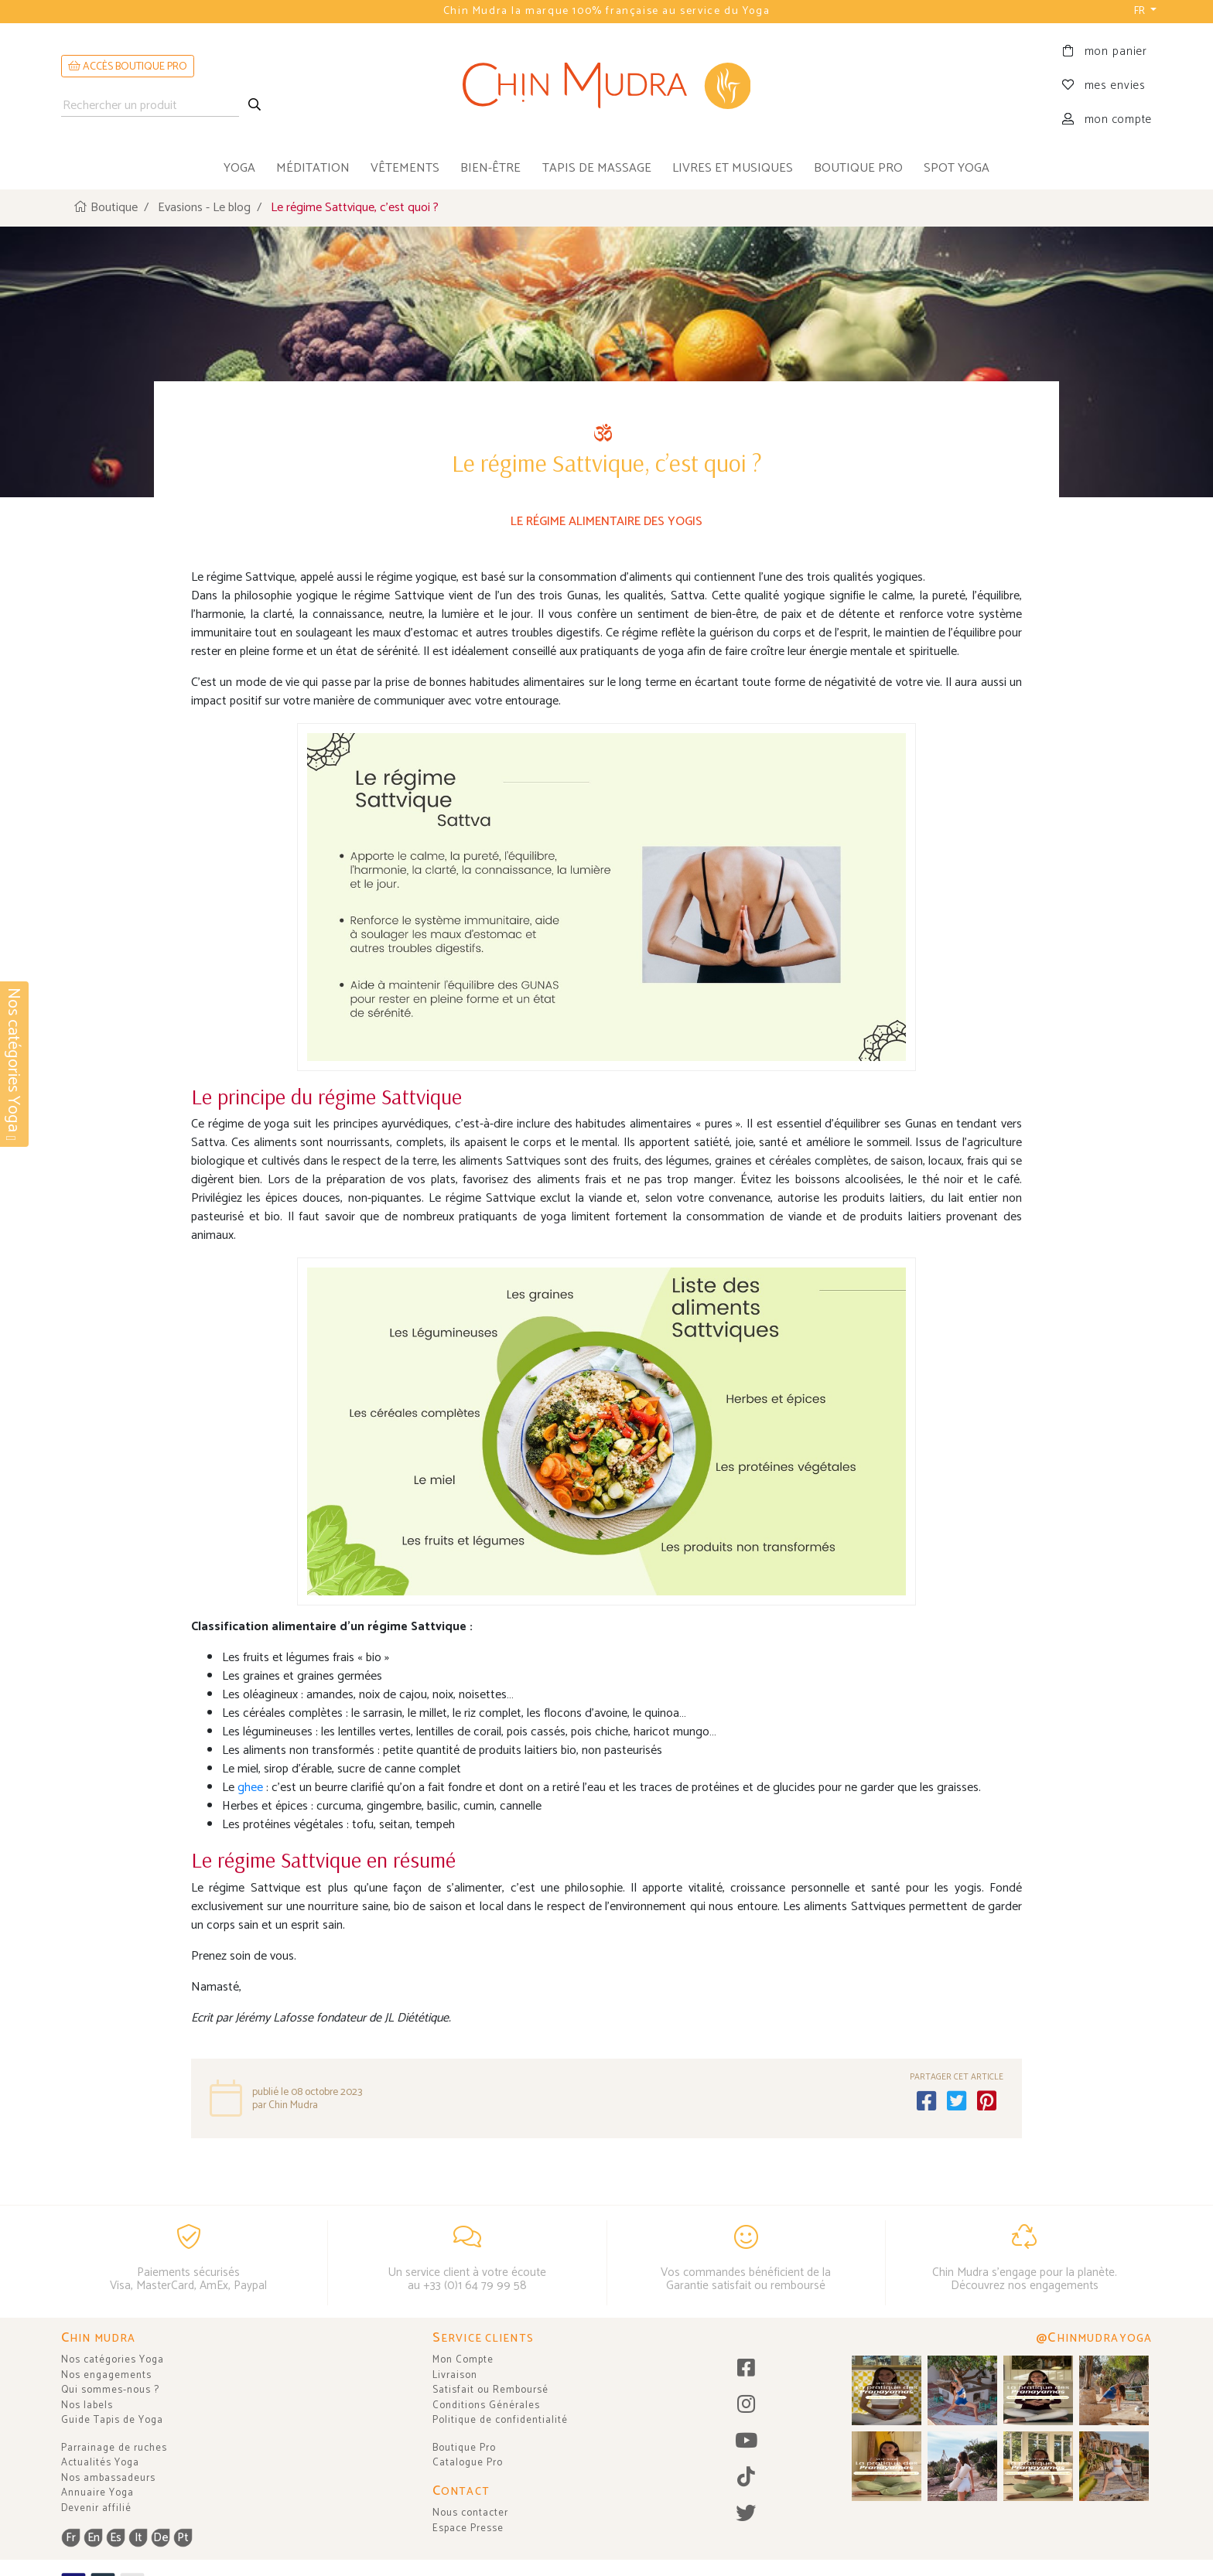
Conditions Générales (486, 2405)
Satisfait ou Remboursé (490, 2390)
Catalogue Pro (467, 2463)
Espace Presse (468, 2528)
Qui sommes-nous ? (110, 2390)
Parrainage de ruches (114, 2448)
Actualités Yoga (100, 2463)
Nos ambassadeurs (108, 2478)
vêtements (405, 168)
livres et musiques (732, 168)
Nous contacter (470, 2513)
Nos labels (87, 2405)
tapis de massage (596, 168)
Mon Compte (463, 2360)
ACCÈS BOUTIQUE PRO (127, 67)
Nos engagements (106, 2375)
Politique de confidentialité (500, 2420)
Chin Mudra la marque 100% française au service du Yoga (606, 11)
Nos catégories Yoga (112, 2360)
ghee (251, 1786)
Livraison (454, 2375)
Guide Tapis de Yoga (112, 2420)
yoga (239, 168)
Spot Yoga (956, 168)
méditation (313, 168)
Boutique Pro (464, 2448)
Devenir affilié (96, 2508)
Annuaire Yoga (97, 2493)
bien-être (490, 168)
